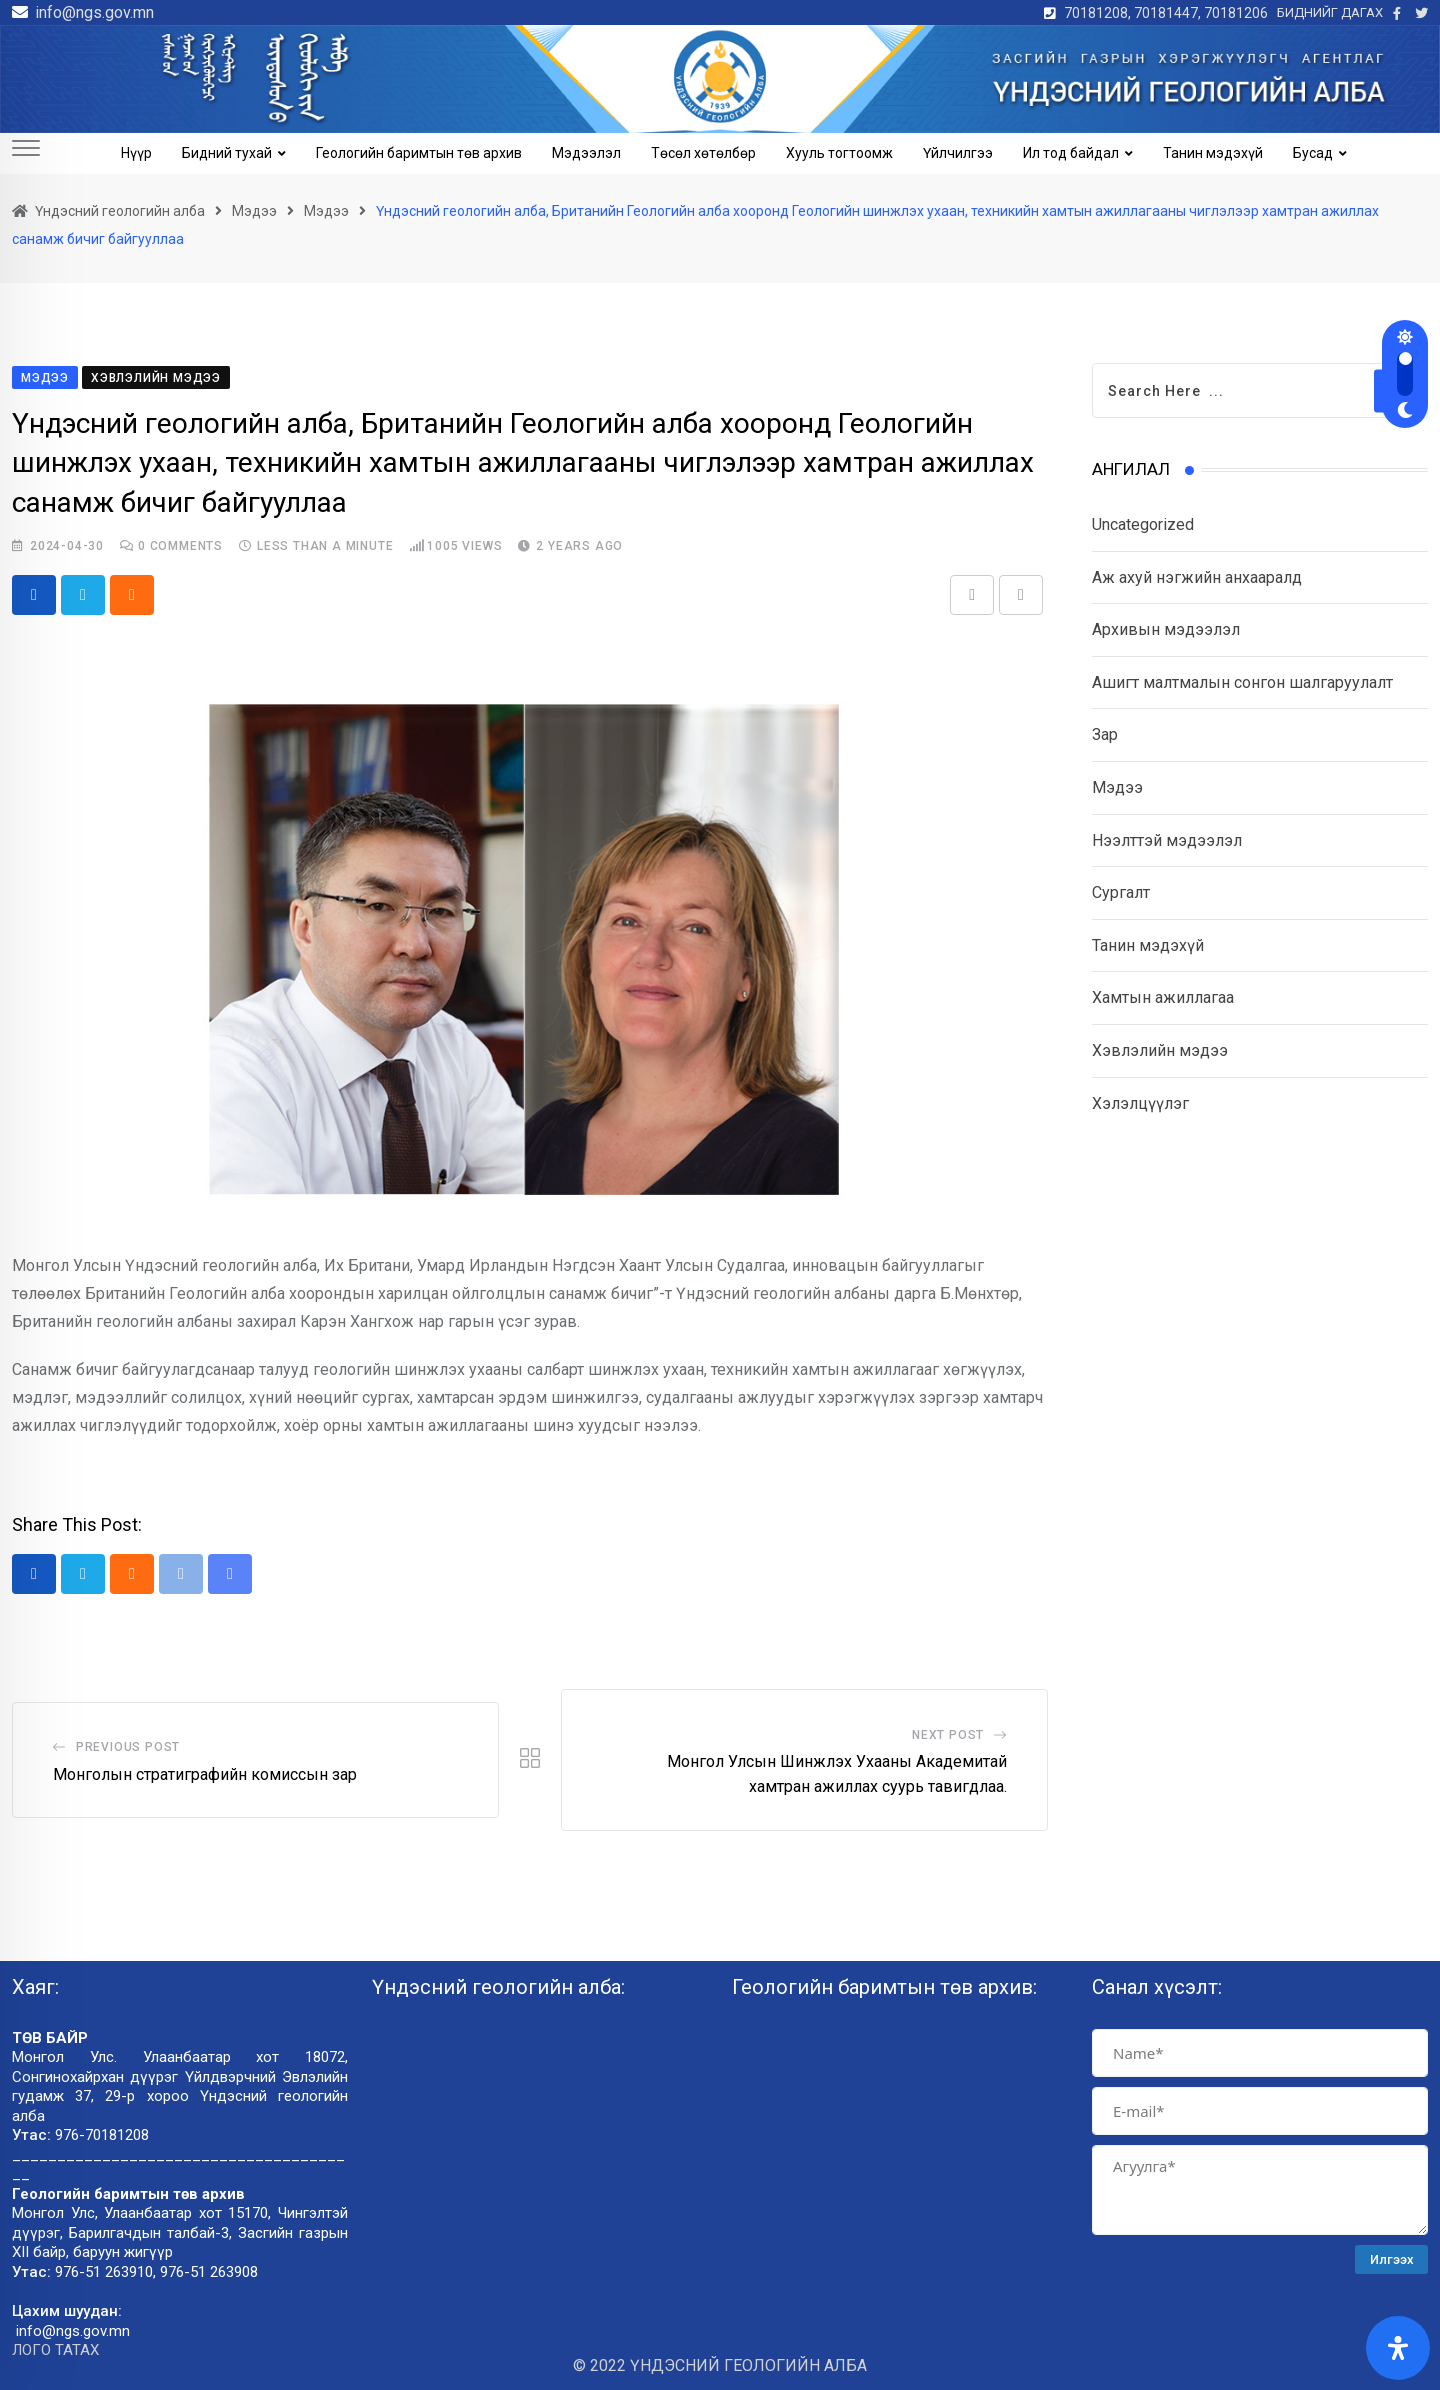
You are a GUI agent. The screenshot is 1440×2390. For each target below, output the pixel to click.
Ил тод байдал (1071, 153)
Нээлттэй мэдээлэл (1167, 840)
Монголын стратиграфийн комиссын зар (205, 1774)
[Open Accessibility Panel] (1398, 2348)
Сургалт (1121, 892)
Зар (1105, 734)
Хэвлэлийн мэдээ (1160, 1050)
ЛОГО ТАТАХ (55, 2351)
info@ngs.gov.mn (94, 12)
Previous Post (128, 1747)
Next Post (948, 1735)
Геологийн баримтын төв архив (419, 153)
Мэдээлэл (586, 153)
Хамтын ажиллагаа (1163, 997)
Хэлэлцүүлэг (1140, 1103)
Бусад (1313, 153)
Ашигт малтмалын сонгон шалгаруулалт (1242, 682)
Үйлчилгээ (958, 153)
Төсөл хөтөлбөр (703, 153)
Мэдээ (1117, 787)
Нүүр (136, 153)
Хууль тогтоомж (839, 153)
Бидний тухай (227, 153)
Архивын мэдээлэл (1166, 629)
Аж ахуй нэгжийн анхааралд (1197, 577)
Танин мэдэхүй (1213, 153)
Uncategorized (1143, 524)
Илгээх (1392, 2259)
